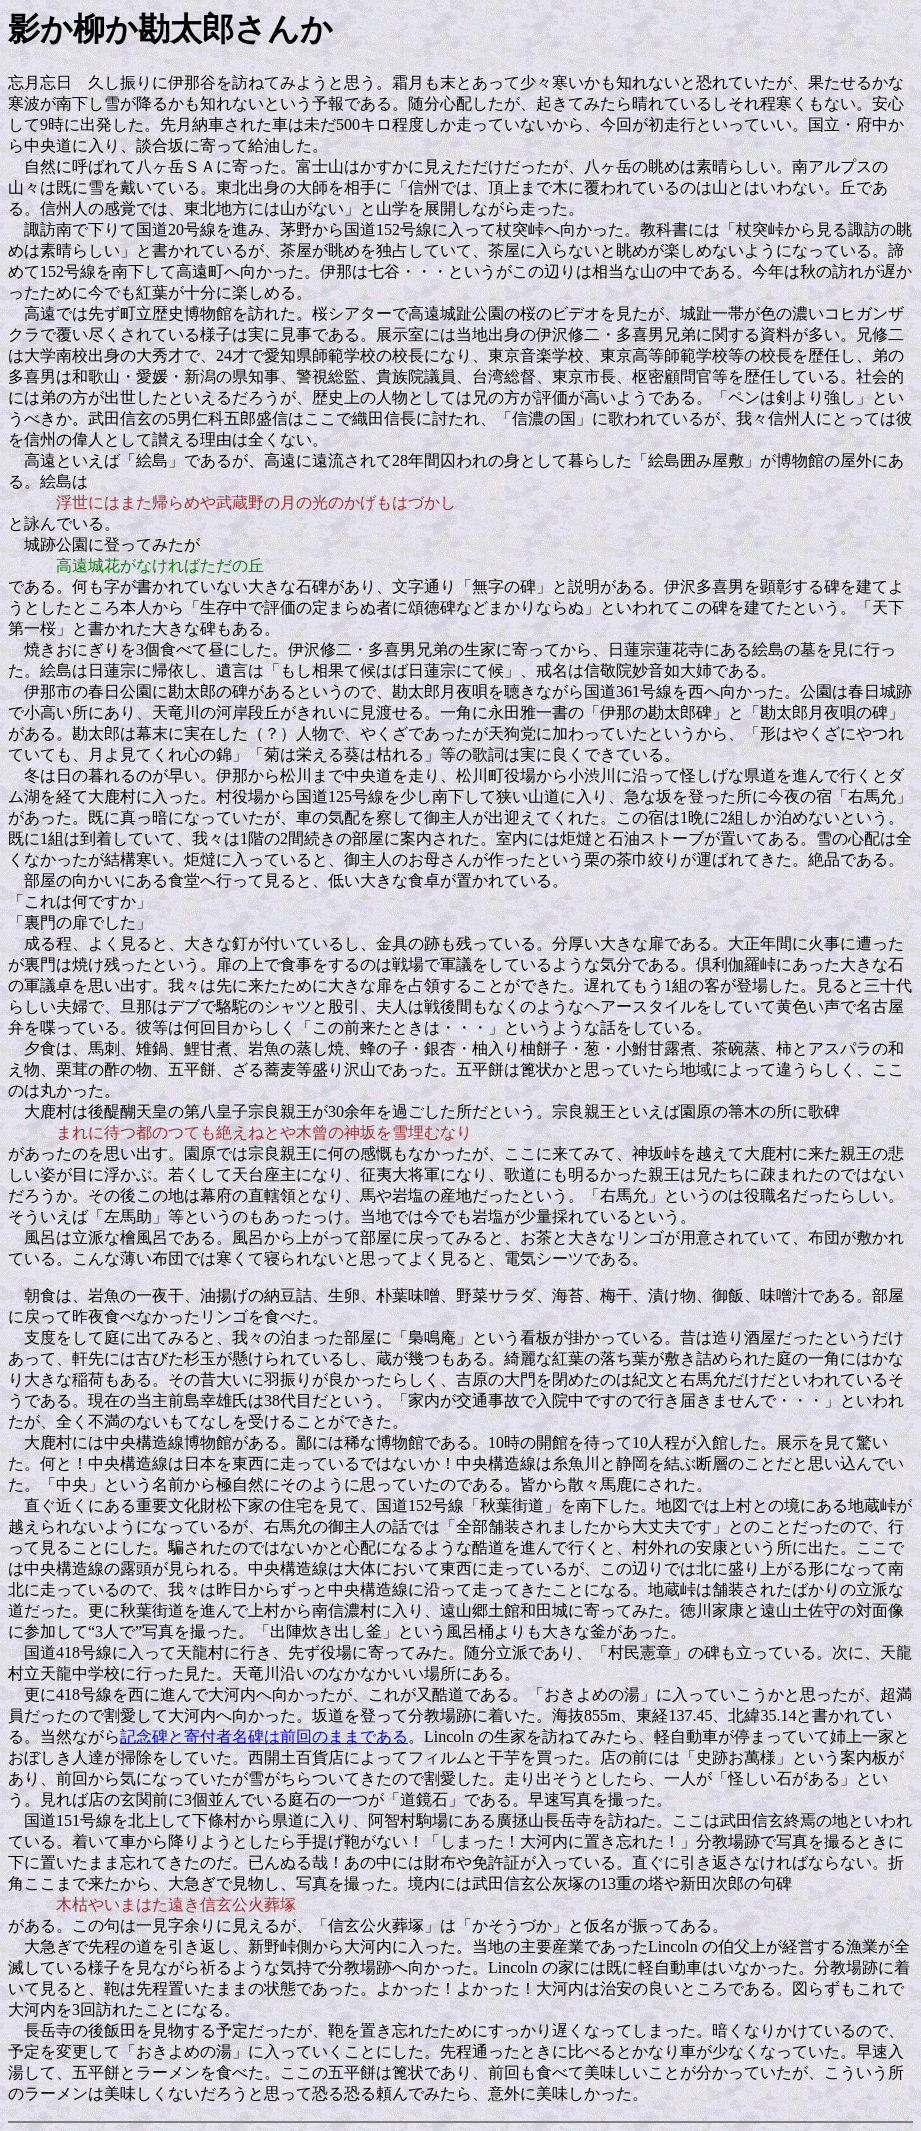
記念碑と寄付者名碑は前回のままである (264, 1736)
